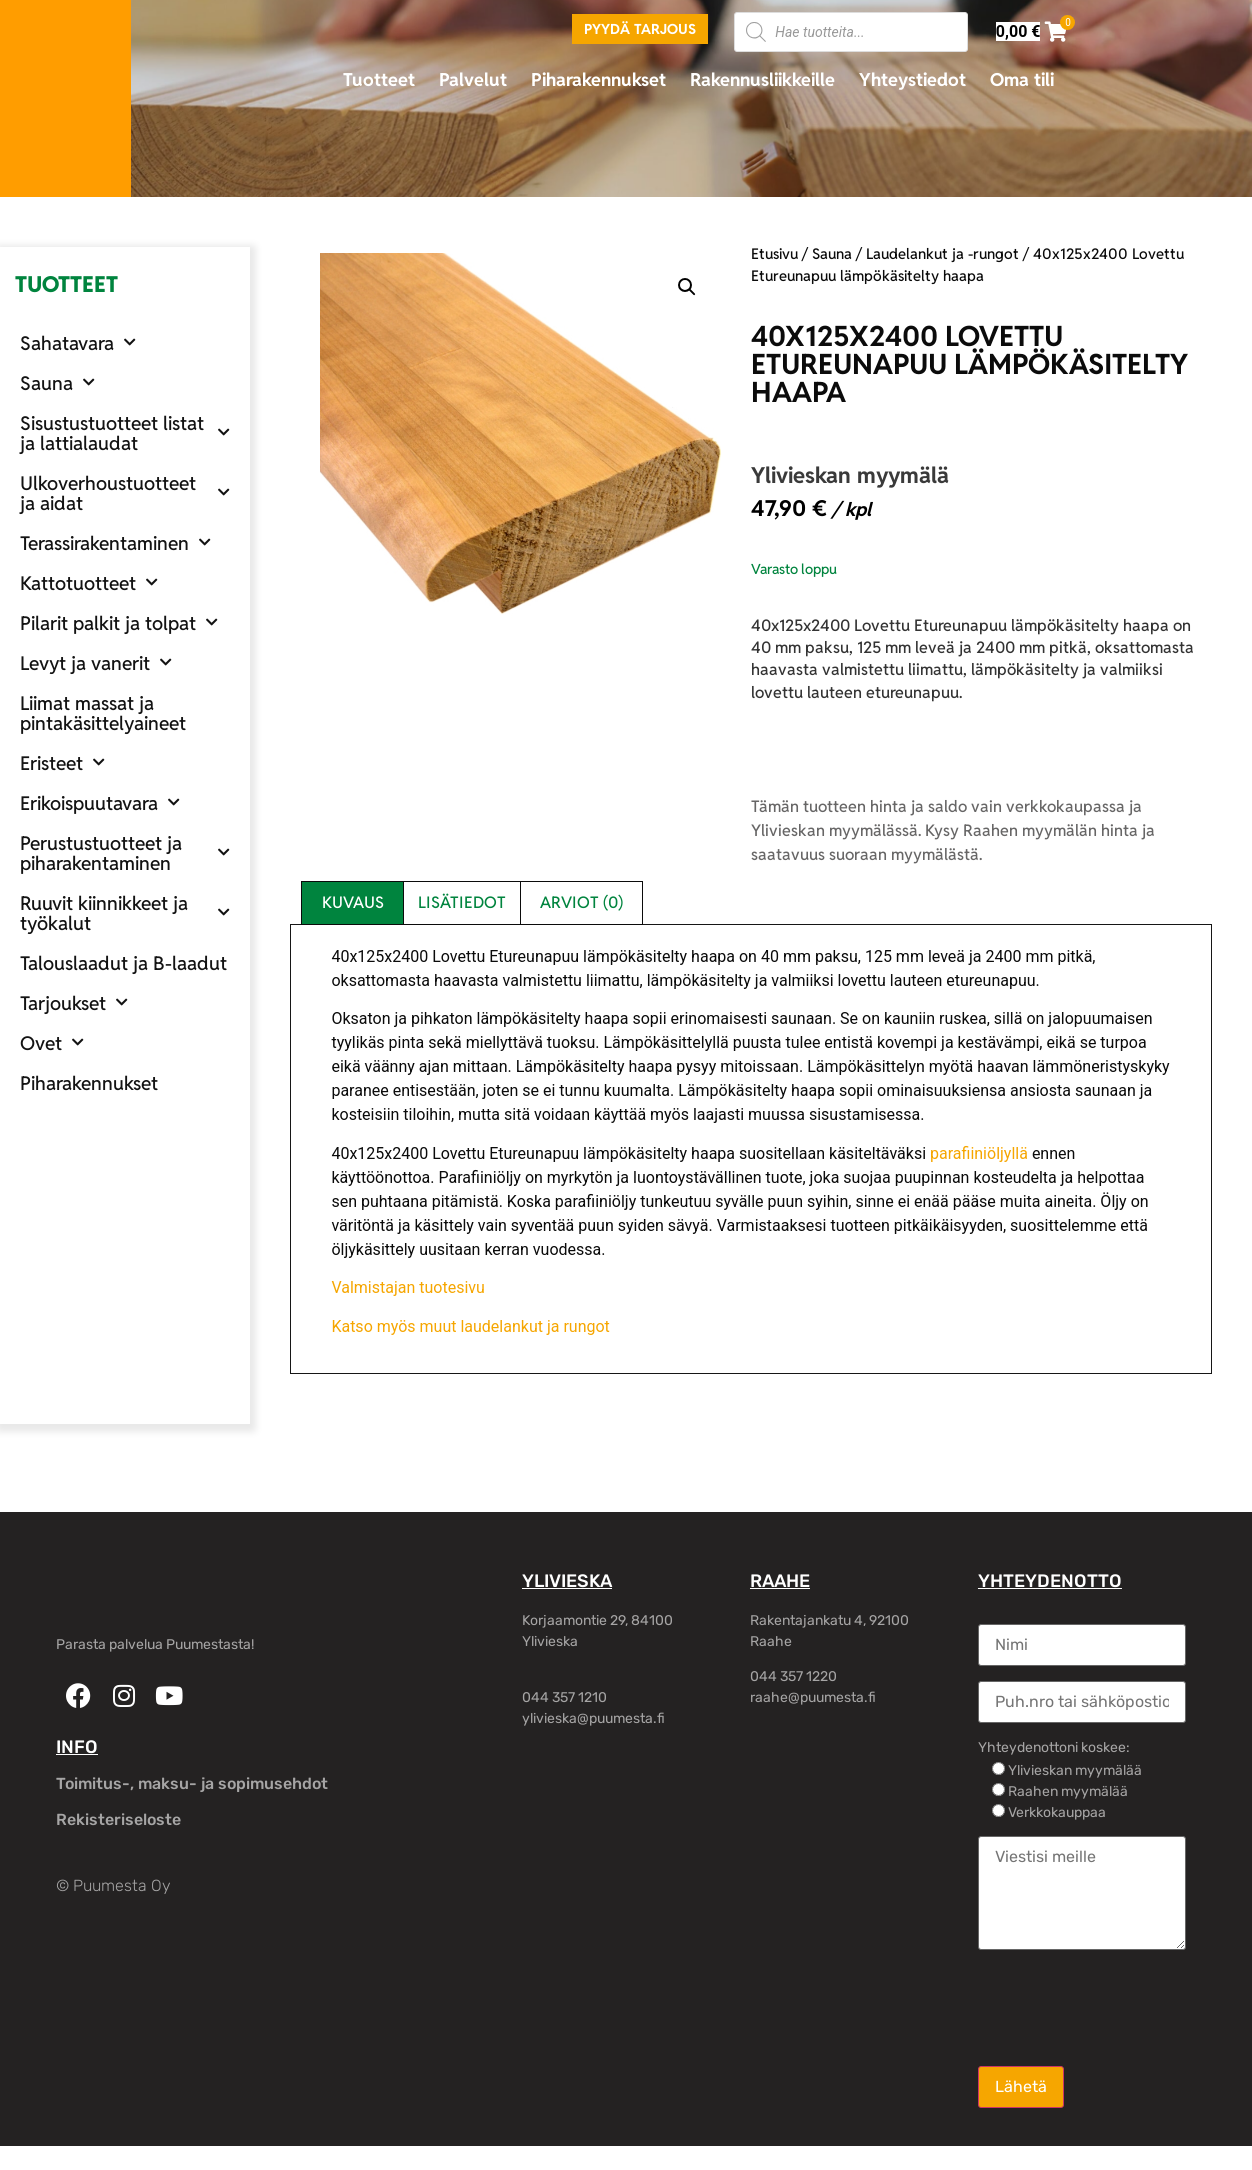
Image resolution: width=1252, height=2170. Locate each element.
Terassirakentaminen (115, 542)
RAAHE (780, 1581)
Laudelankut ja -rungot (942, 253)
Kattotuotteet (89, 582)
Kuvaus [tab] (353, 902)
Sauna (57, 382)
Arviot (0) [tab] (581, 902)
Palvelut (473, 79)
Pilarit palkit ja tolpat (119, 622)
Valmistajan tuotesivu (408, 1287)
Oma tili (1022, 79)
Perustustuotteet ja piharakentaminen (125, 853)
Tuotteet (379, 79)
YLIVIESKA (567, 1581)
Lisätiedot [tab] (462, 902)
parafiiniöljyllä (979, 1153)
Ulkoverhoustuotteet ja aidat (125, 493)
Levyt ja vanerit (96, 662)
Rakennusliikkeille (762, 79)
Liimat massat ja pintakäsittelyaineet (103, 713)
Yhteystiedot (912, 79)
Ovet (52, 1042)
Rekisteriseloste (118, 1819)
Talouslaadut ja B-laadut (123, 963)
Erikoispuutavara (100, 802)
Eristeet (62, 762)
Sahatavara (78, 342)
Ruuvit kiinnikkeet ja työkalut (125, 913)
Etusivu (774, 253)
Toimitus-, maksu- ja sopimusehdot (192, 1783)
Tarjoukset (74, 1002)
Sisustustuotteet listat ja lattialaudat (125, 433)
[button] (687, 287)
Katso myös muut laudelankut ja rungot (470, 1326)
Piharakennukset (598, 79)
